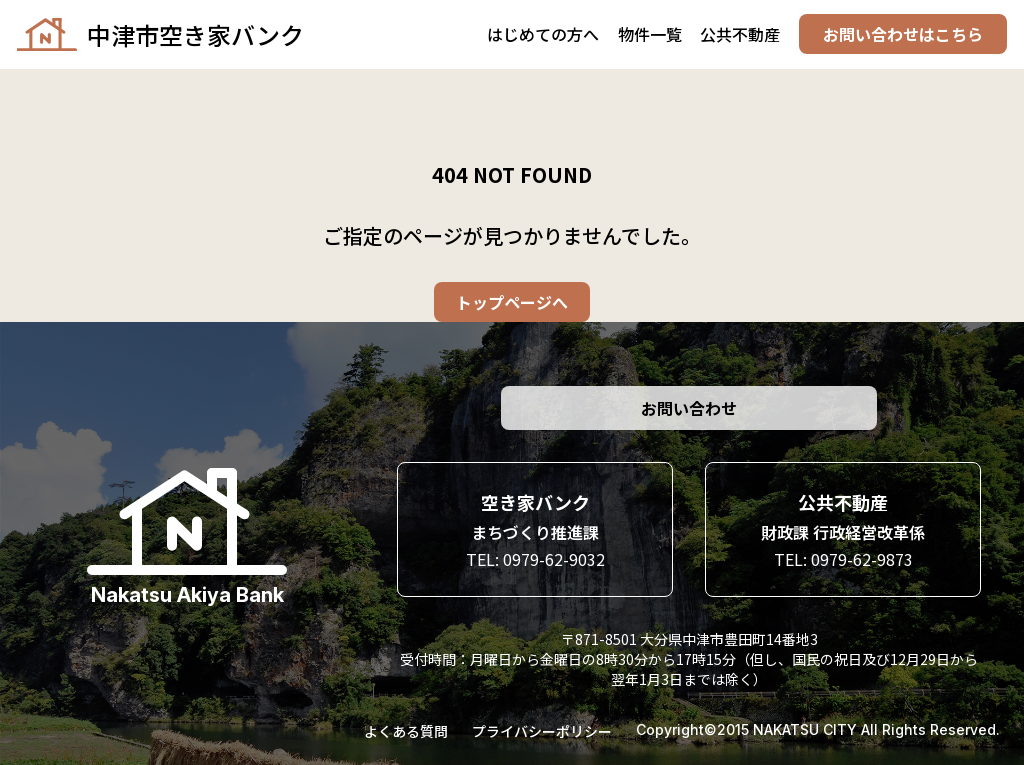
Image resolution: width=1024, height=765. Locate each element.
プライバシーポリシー (542, 731)
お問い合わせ (689, 408)
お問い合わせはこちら (902, 35)
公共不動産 (740, 35)
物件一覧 (649, 35)
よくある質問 (406, 731)
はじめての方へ (543, 35)
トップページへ (512, 302)
